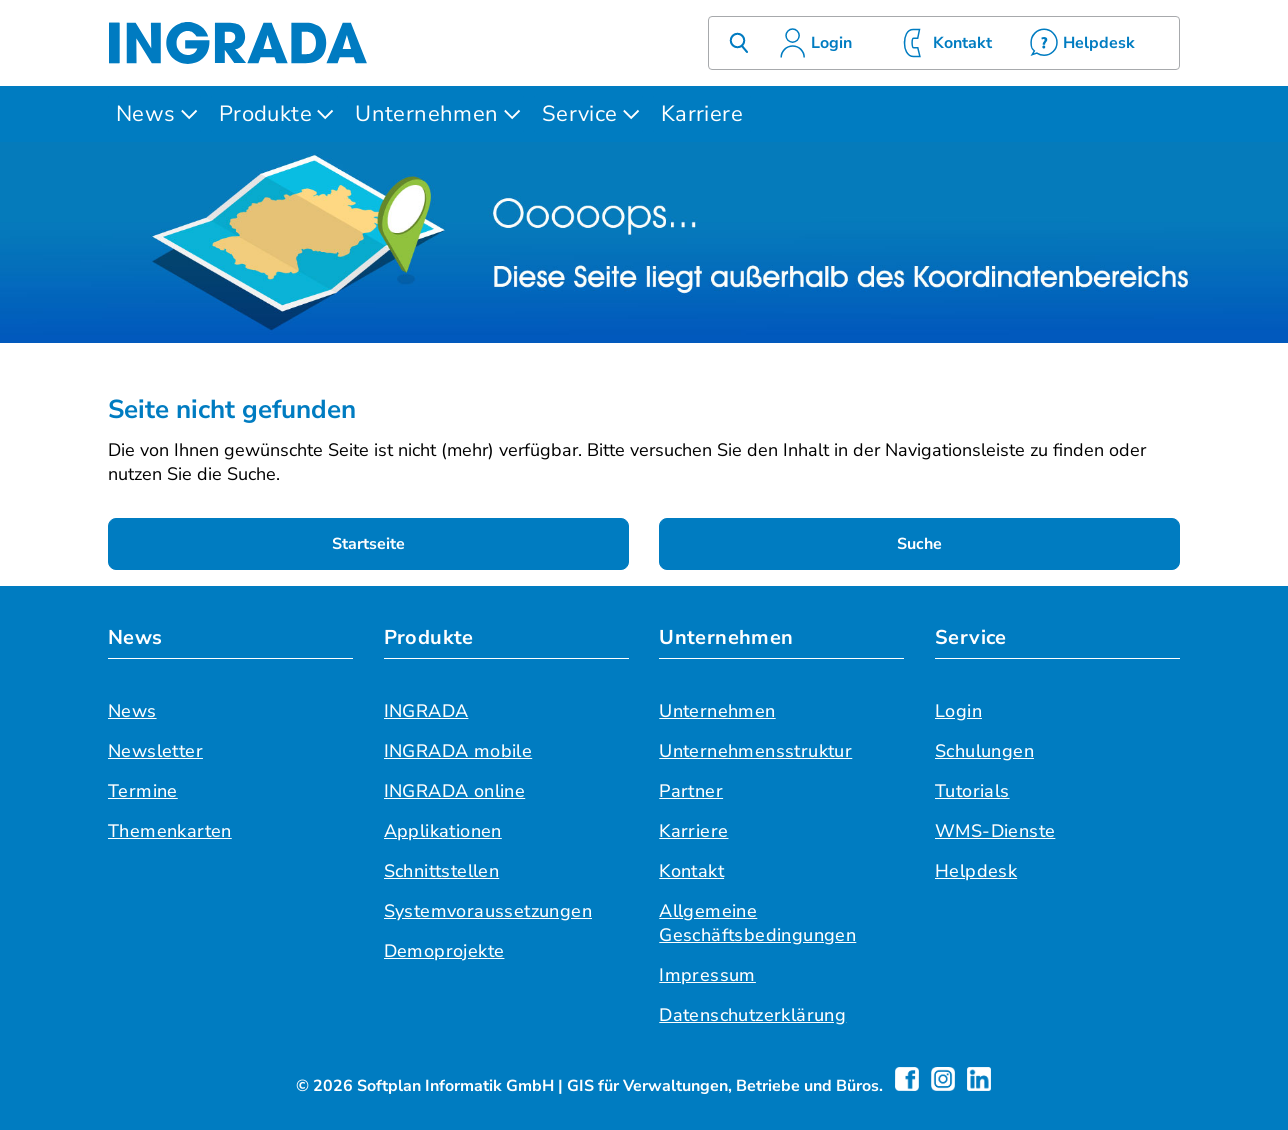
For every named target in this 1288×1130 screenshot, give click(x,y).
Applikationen (443, 831)
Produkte (265, 114)
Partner (691, 791)
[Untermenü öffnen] (189, 114)
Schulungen (984, 751)
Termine (143, 791)
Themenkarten (170, 831)
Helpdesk (976, 871)
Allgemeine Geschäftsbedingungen (757, 923)
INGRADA (426, 711)
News (146, 114)
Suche (919, 544)
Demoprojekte (444, 951)
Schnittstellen (442, 871)
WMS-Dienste (995, 831)
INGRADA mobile (458, 751)
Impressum (707, 975)
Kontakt (691, 871)
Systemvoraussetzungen (488, 911)
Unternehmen (426, 114)
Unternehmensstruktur (755, 751)
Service (580, 114)
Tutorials (972, 791)
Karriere (702, 114)
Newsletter (155, 751)
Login (958, 711)
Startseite (368, 544)
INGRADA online (455, 791)
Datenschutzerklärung (752, 1015)
